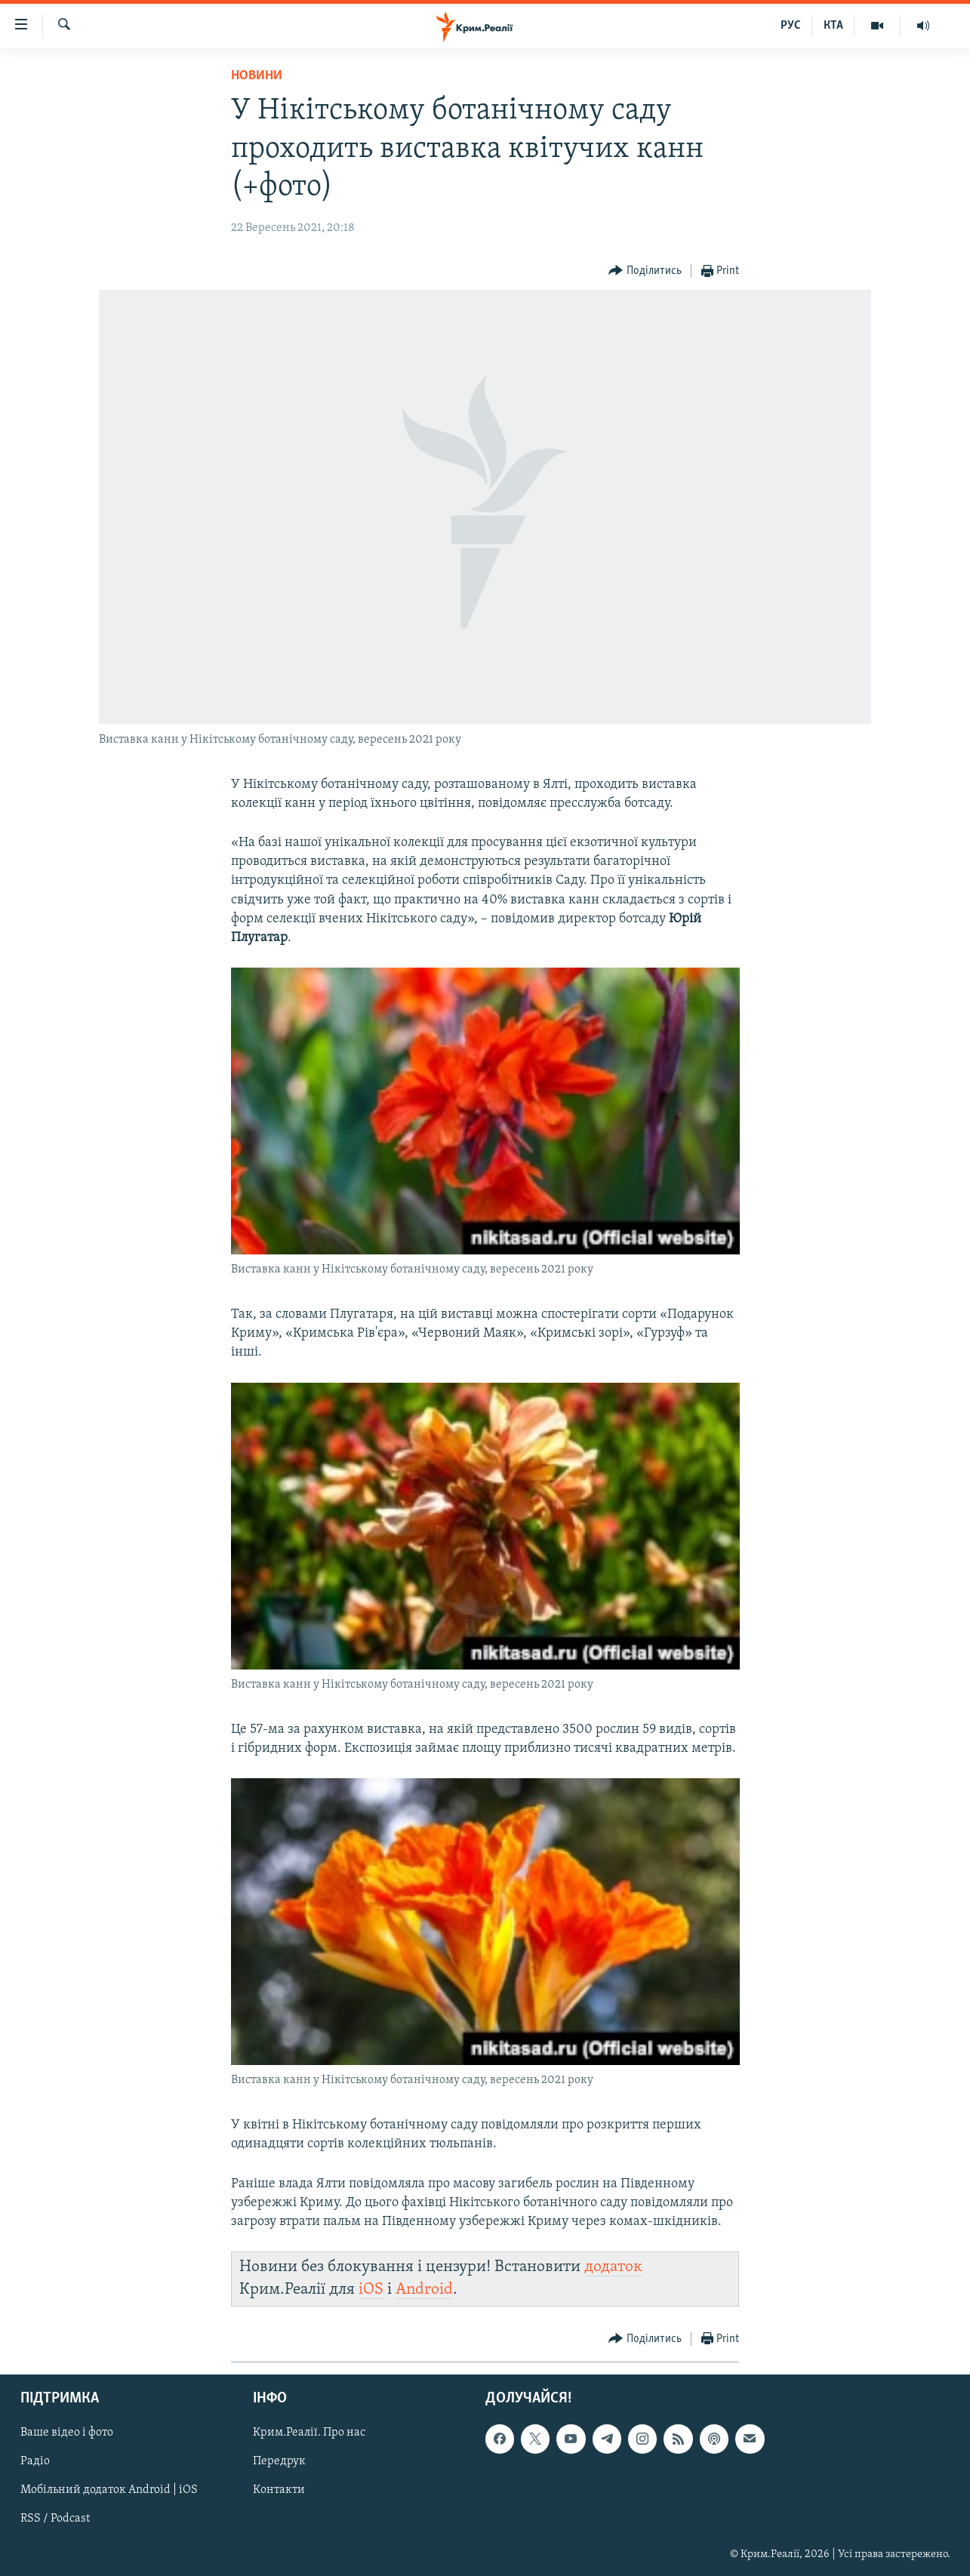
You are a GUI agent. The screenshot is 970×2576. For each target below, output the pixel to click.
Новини (256, 76)
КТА (833, 26)
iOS (371, 2289)
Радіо (35, 2461)
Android (424, 2289)
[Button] (645, 271)
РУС (791, 26)
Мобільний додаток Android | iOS (109, 2490)
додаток (613, 2267)
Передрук (279, 2461)
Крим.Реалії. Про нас (309, 2433)
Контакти (279, 2490)
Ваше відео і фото (66, 2433)
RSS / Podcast (55, 2519)
